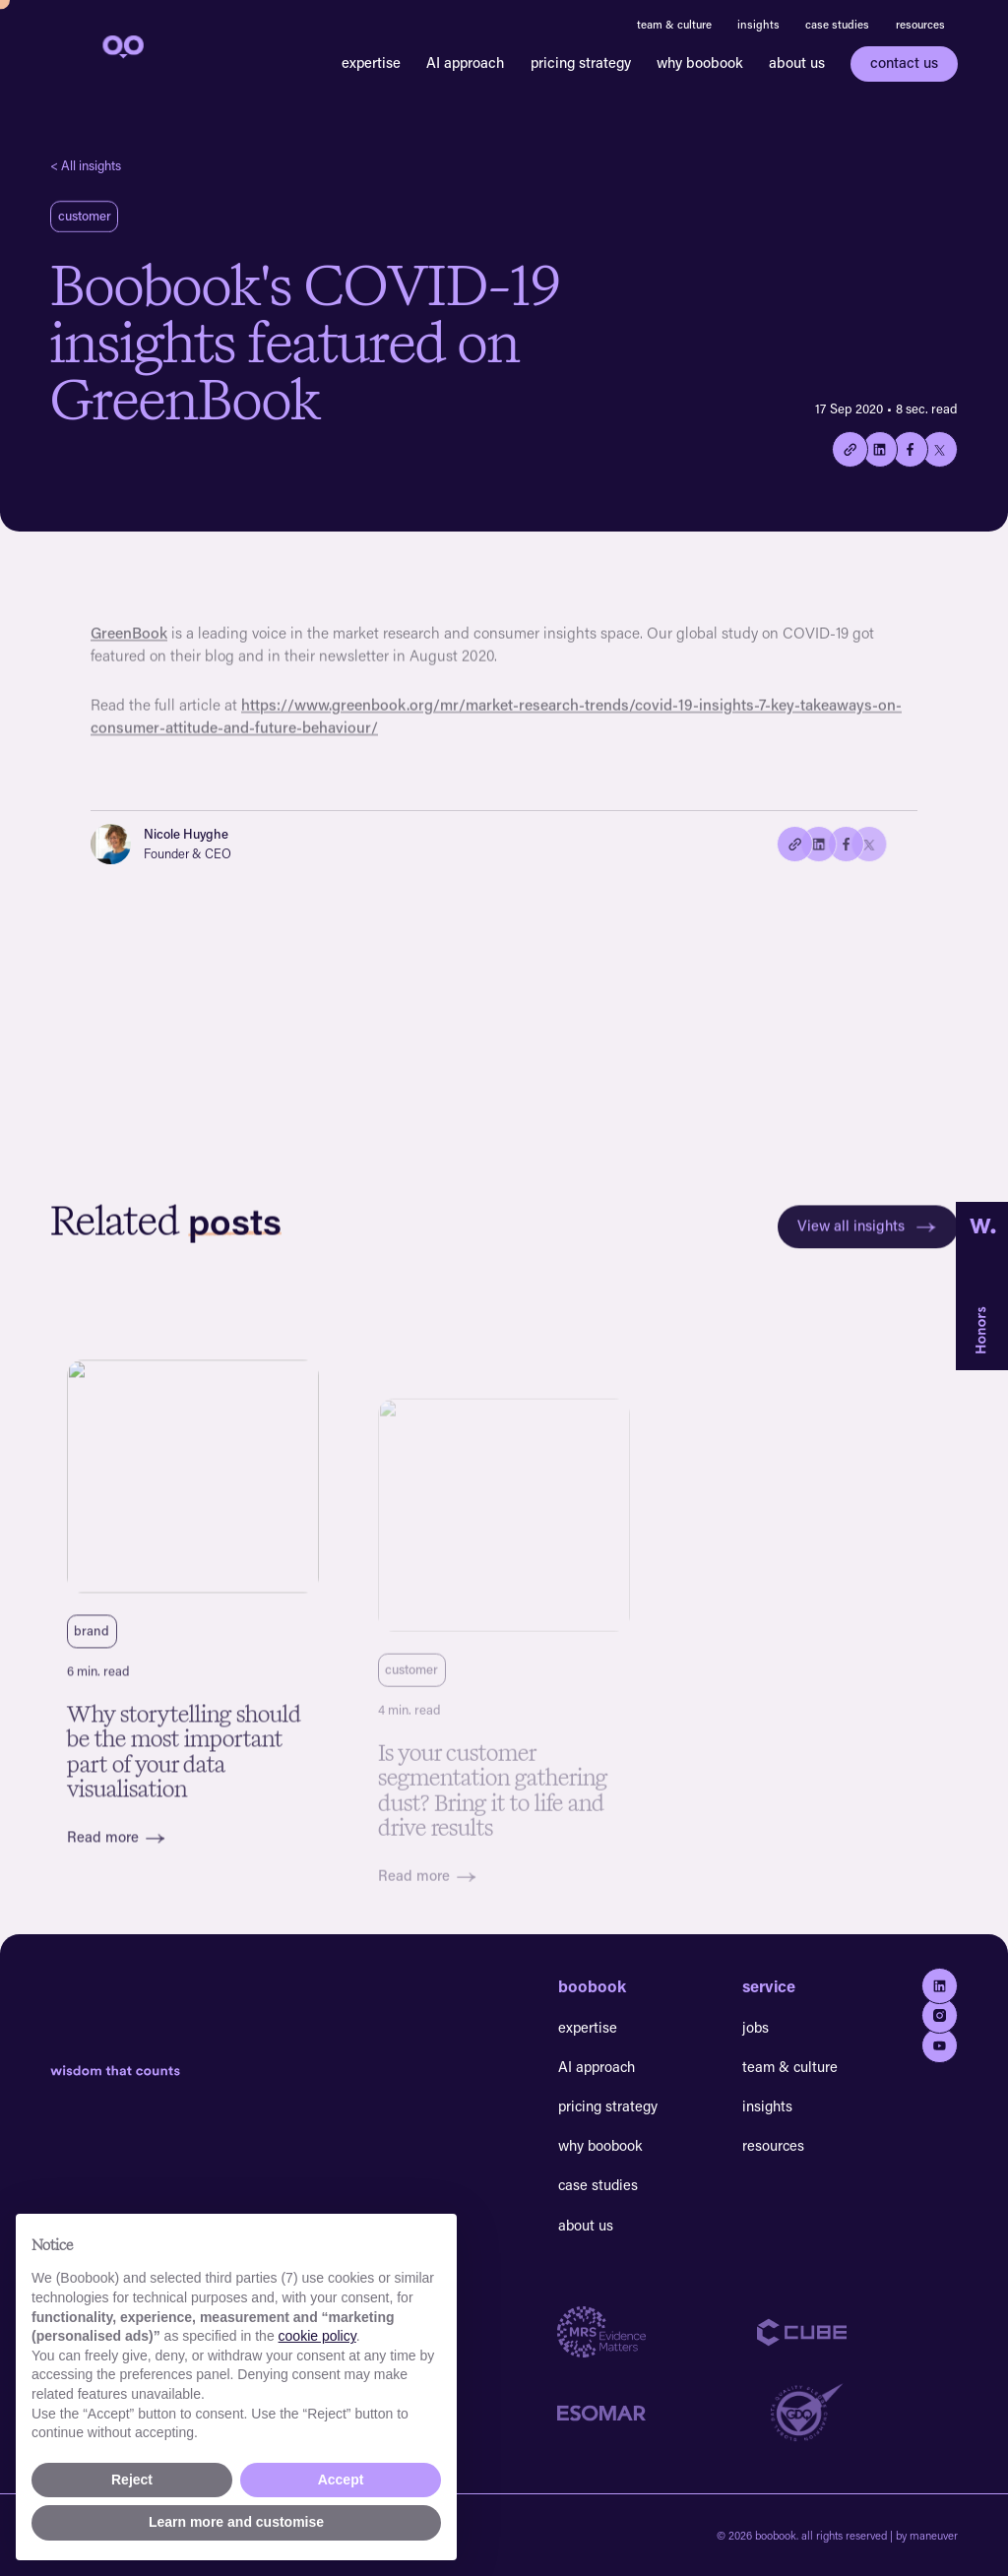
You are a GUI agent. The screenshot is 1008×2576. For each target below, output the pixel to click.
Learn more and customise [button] (236, 2522)
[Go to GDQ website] (857, 2412)
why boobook (700, 62)
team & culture (674, 24)
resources (920, 24)
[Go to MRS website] (657, 2332)
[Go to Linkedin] (939, 1986)
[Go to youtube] (939, 2046)
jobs (755, 2027)
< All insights (85, 165)
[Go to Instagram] (939, 2015)
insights (758, 24)
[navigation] (121, 45)
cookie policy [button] (317, 2336)
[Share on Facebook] (910, 449)
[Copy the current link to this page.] (850, 449)
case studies (837, 24)
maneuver (934, 2535)
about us (797, 62)
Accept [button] (341, 2479)
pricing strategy (581, 62)
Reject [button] (132, 2479)
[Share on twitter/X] (939, 449)
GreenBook (129, 645)
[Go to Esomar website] (657, 2412)
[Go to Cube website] (857, 2332)
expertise (371, 62)
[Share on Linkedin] (880, 449)
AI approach (465, 62)
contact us (904, 62)
